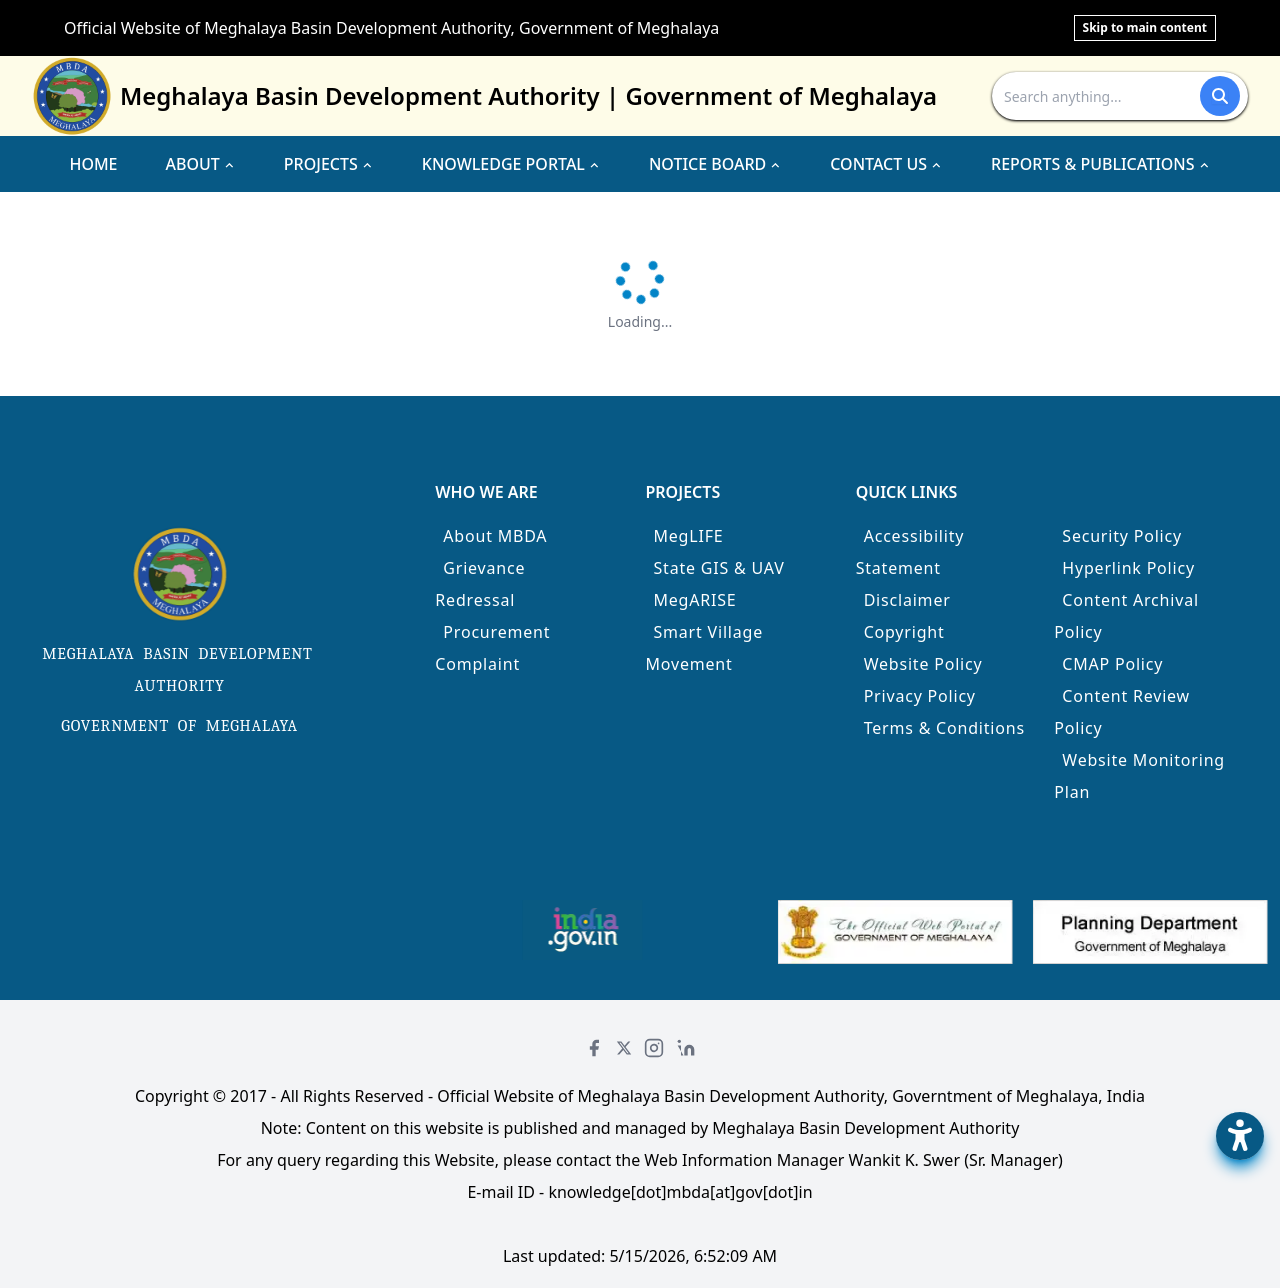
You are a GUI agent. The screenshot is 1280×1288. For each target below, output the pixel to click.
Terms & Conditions (944, 728)
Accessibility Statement (910, 552)
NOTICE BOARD (715, 164)
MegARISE (694, 600)
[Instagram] (654, 1048)
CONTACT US (886, 164)
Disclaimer (907, 600)
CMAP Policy (1112, 664)
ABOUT (201, 164)
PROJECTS (329, 164)
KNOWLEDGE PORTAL (511, 164)
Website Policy (923, 664)
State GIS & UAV (718, 568)
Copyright (904, 632)
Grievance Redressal (480, 584)
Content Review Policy (1122, 712)
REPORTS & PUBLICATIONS (1101, 164)
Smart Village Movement (704, 648)
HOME (93, 164)
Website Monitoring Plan (1139, 776)
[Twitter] (624, 1048)
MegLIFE (688, 536)
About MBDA (495, 536)
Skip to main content (1145, 27)
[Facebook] (594, 1048)
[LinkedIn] (686, 1048)
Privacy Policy (920, 696)
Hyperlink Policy (1128, 568)
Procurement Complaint (492, 648)
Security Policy (1122, 536)
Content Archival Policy (1126, 616)
